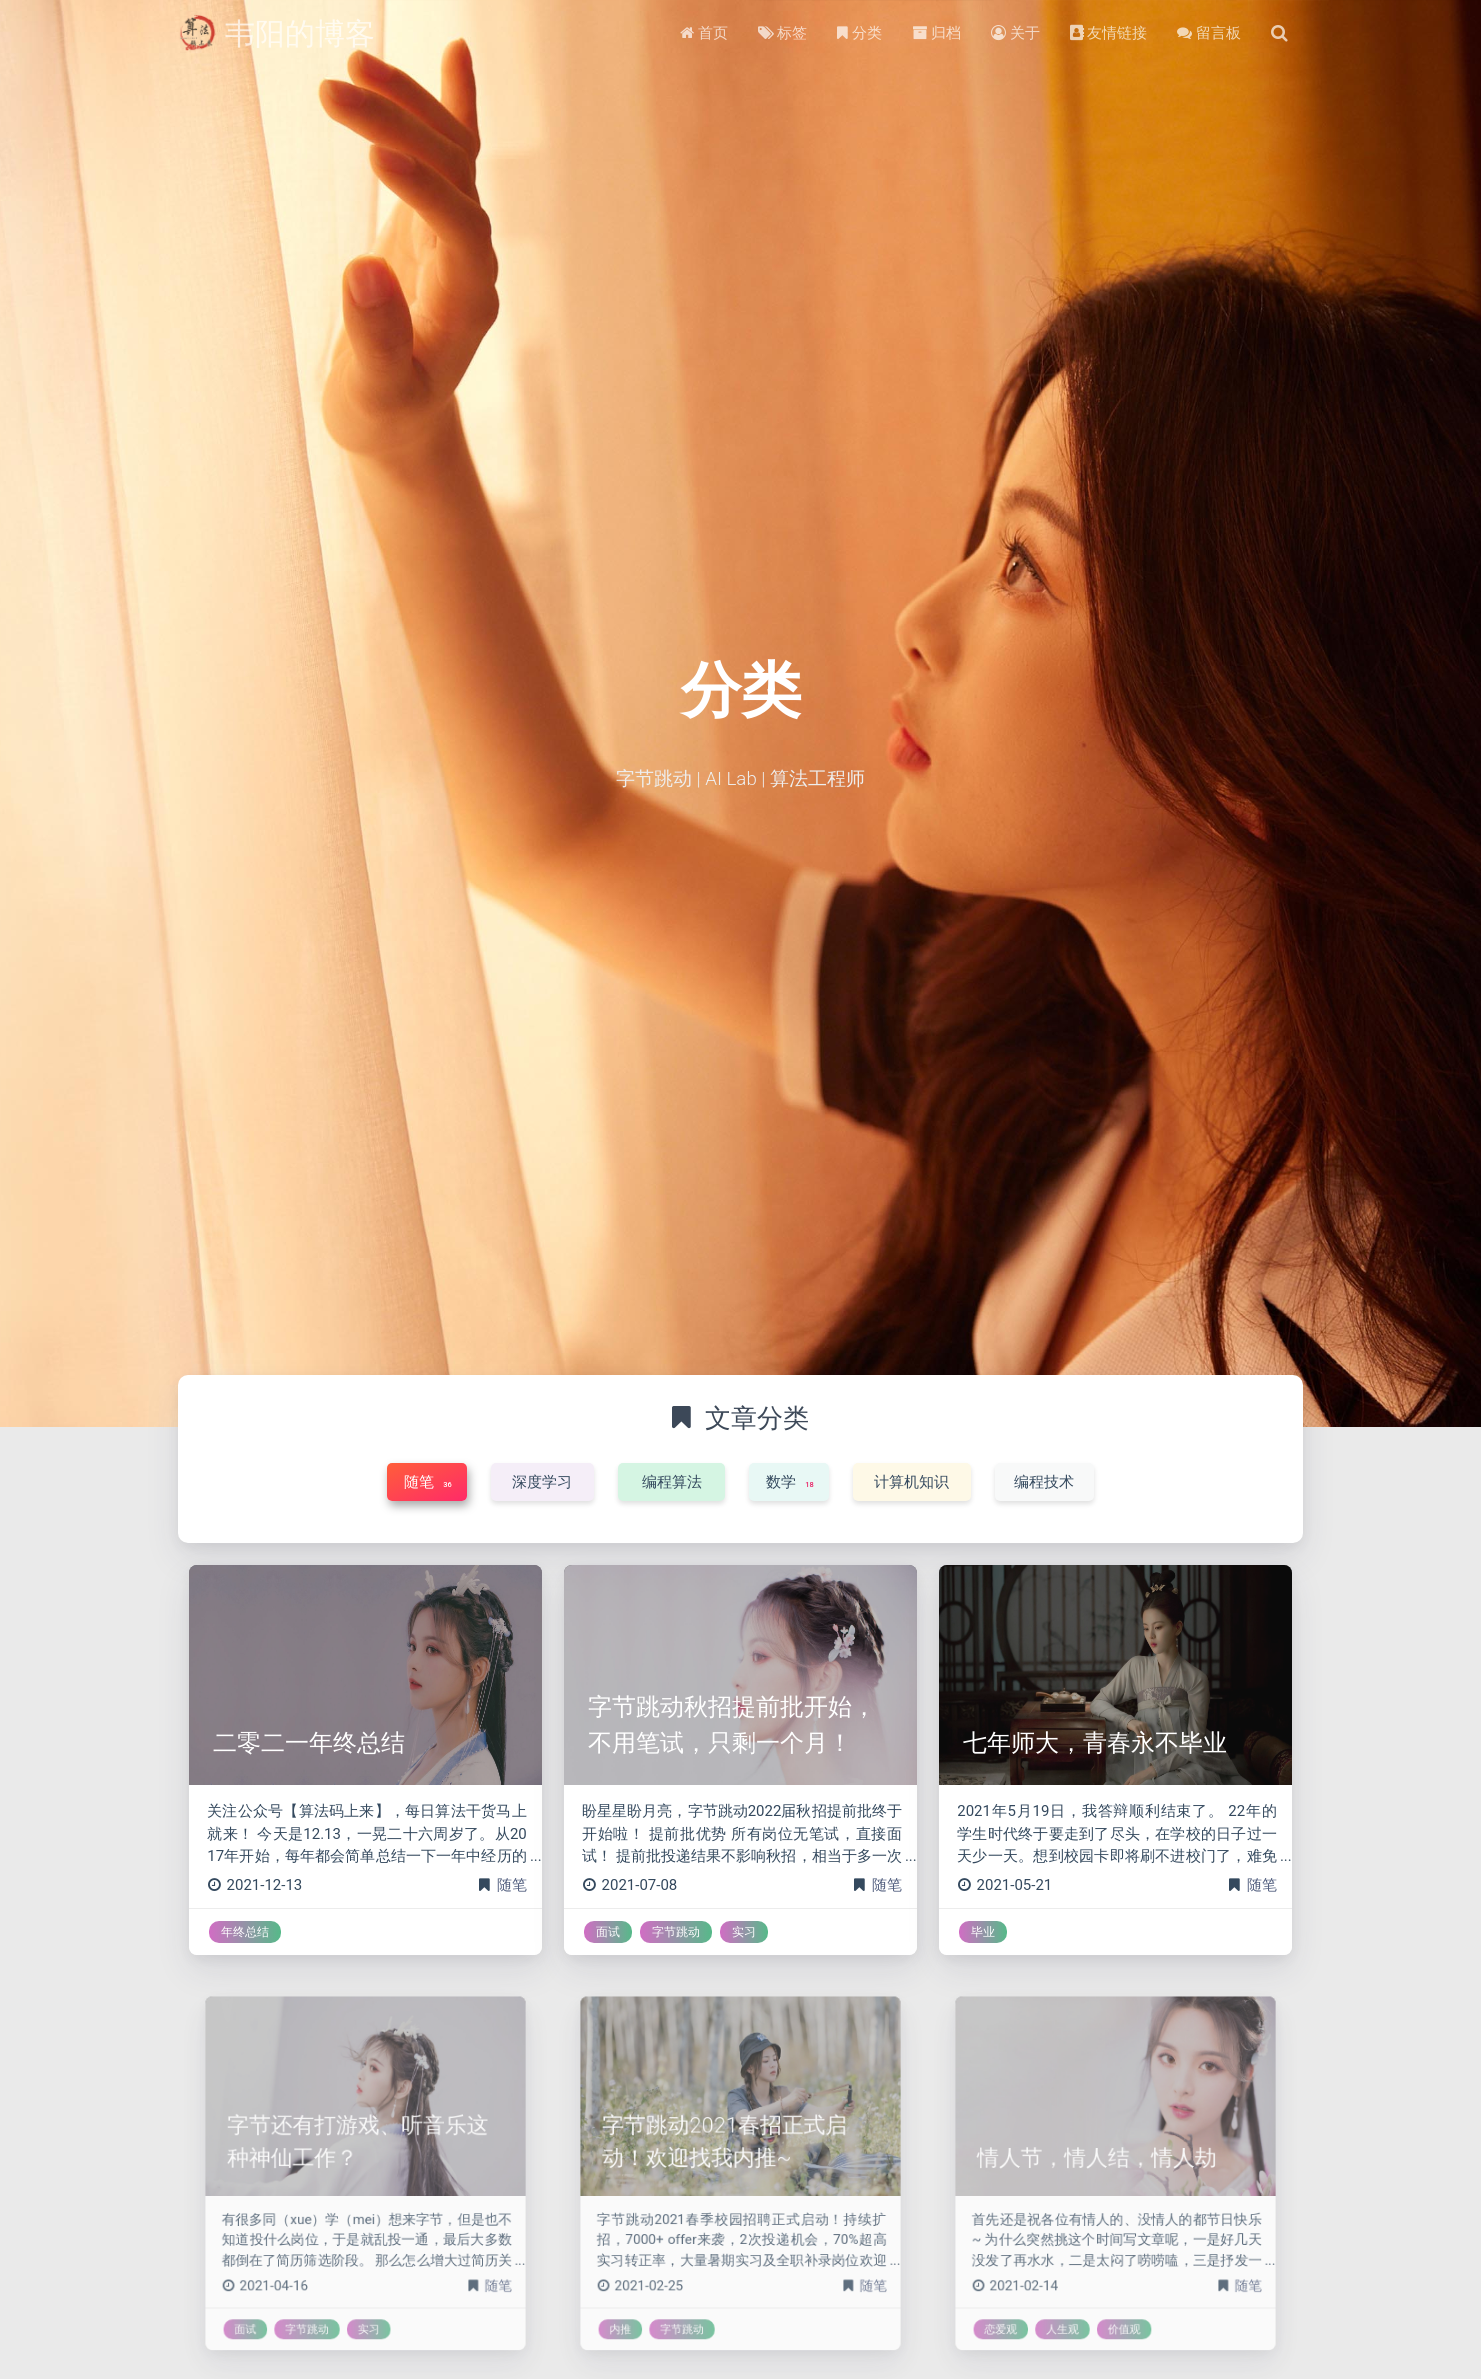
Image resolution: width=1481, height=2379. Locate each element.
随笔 (512, 1885)
